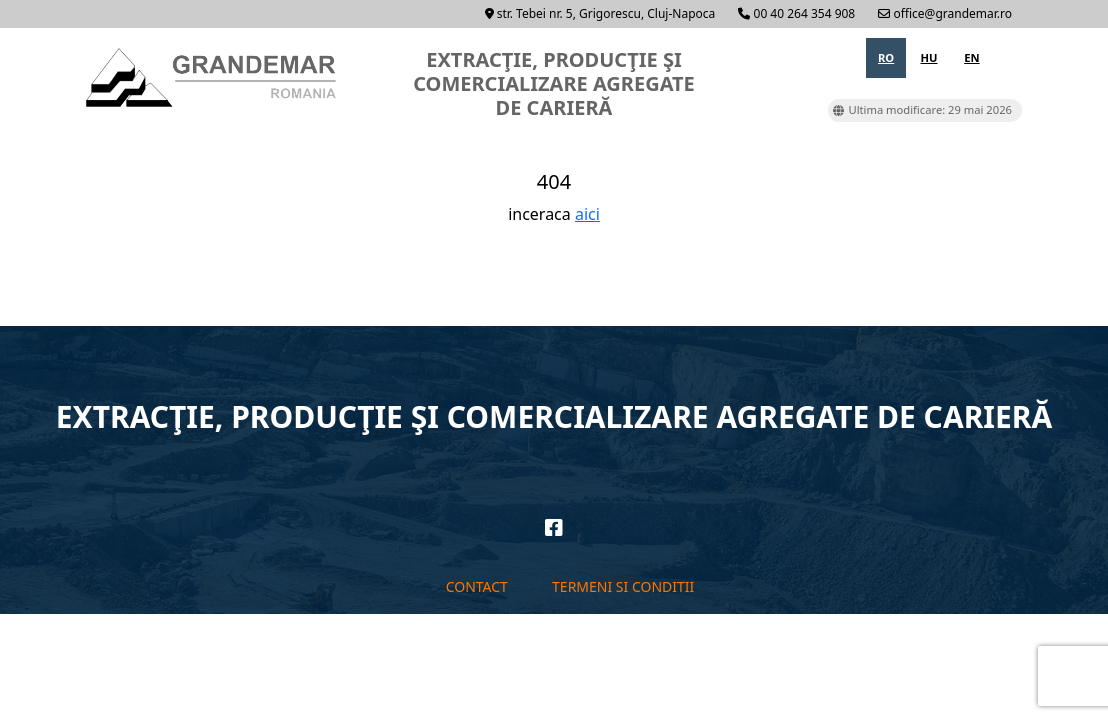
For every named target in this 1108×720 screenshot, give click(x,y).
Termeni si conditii (623, 586)
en (971, 57)
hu (929, 57)
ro (886, 57)
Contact (477, 586)
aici (587, 214)
